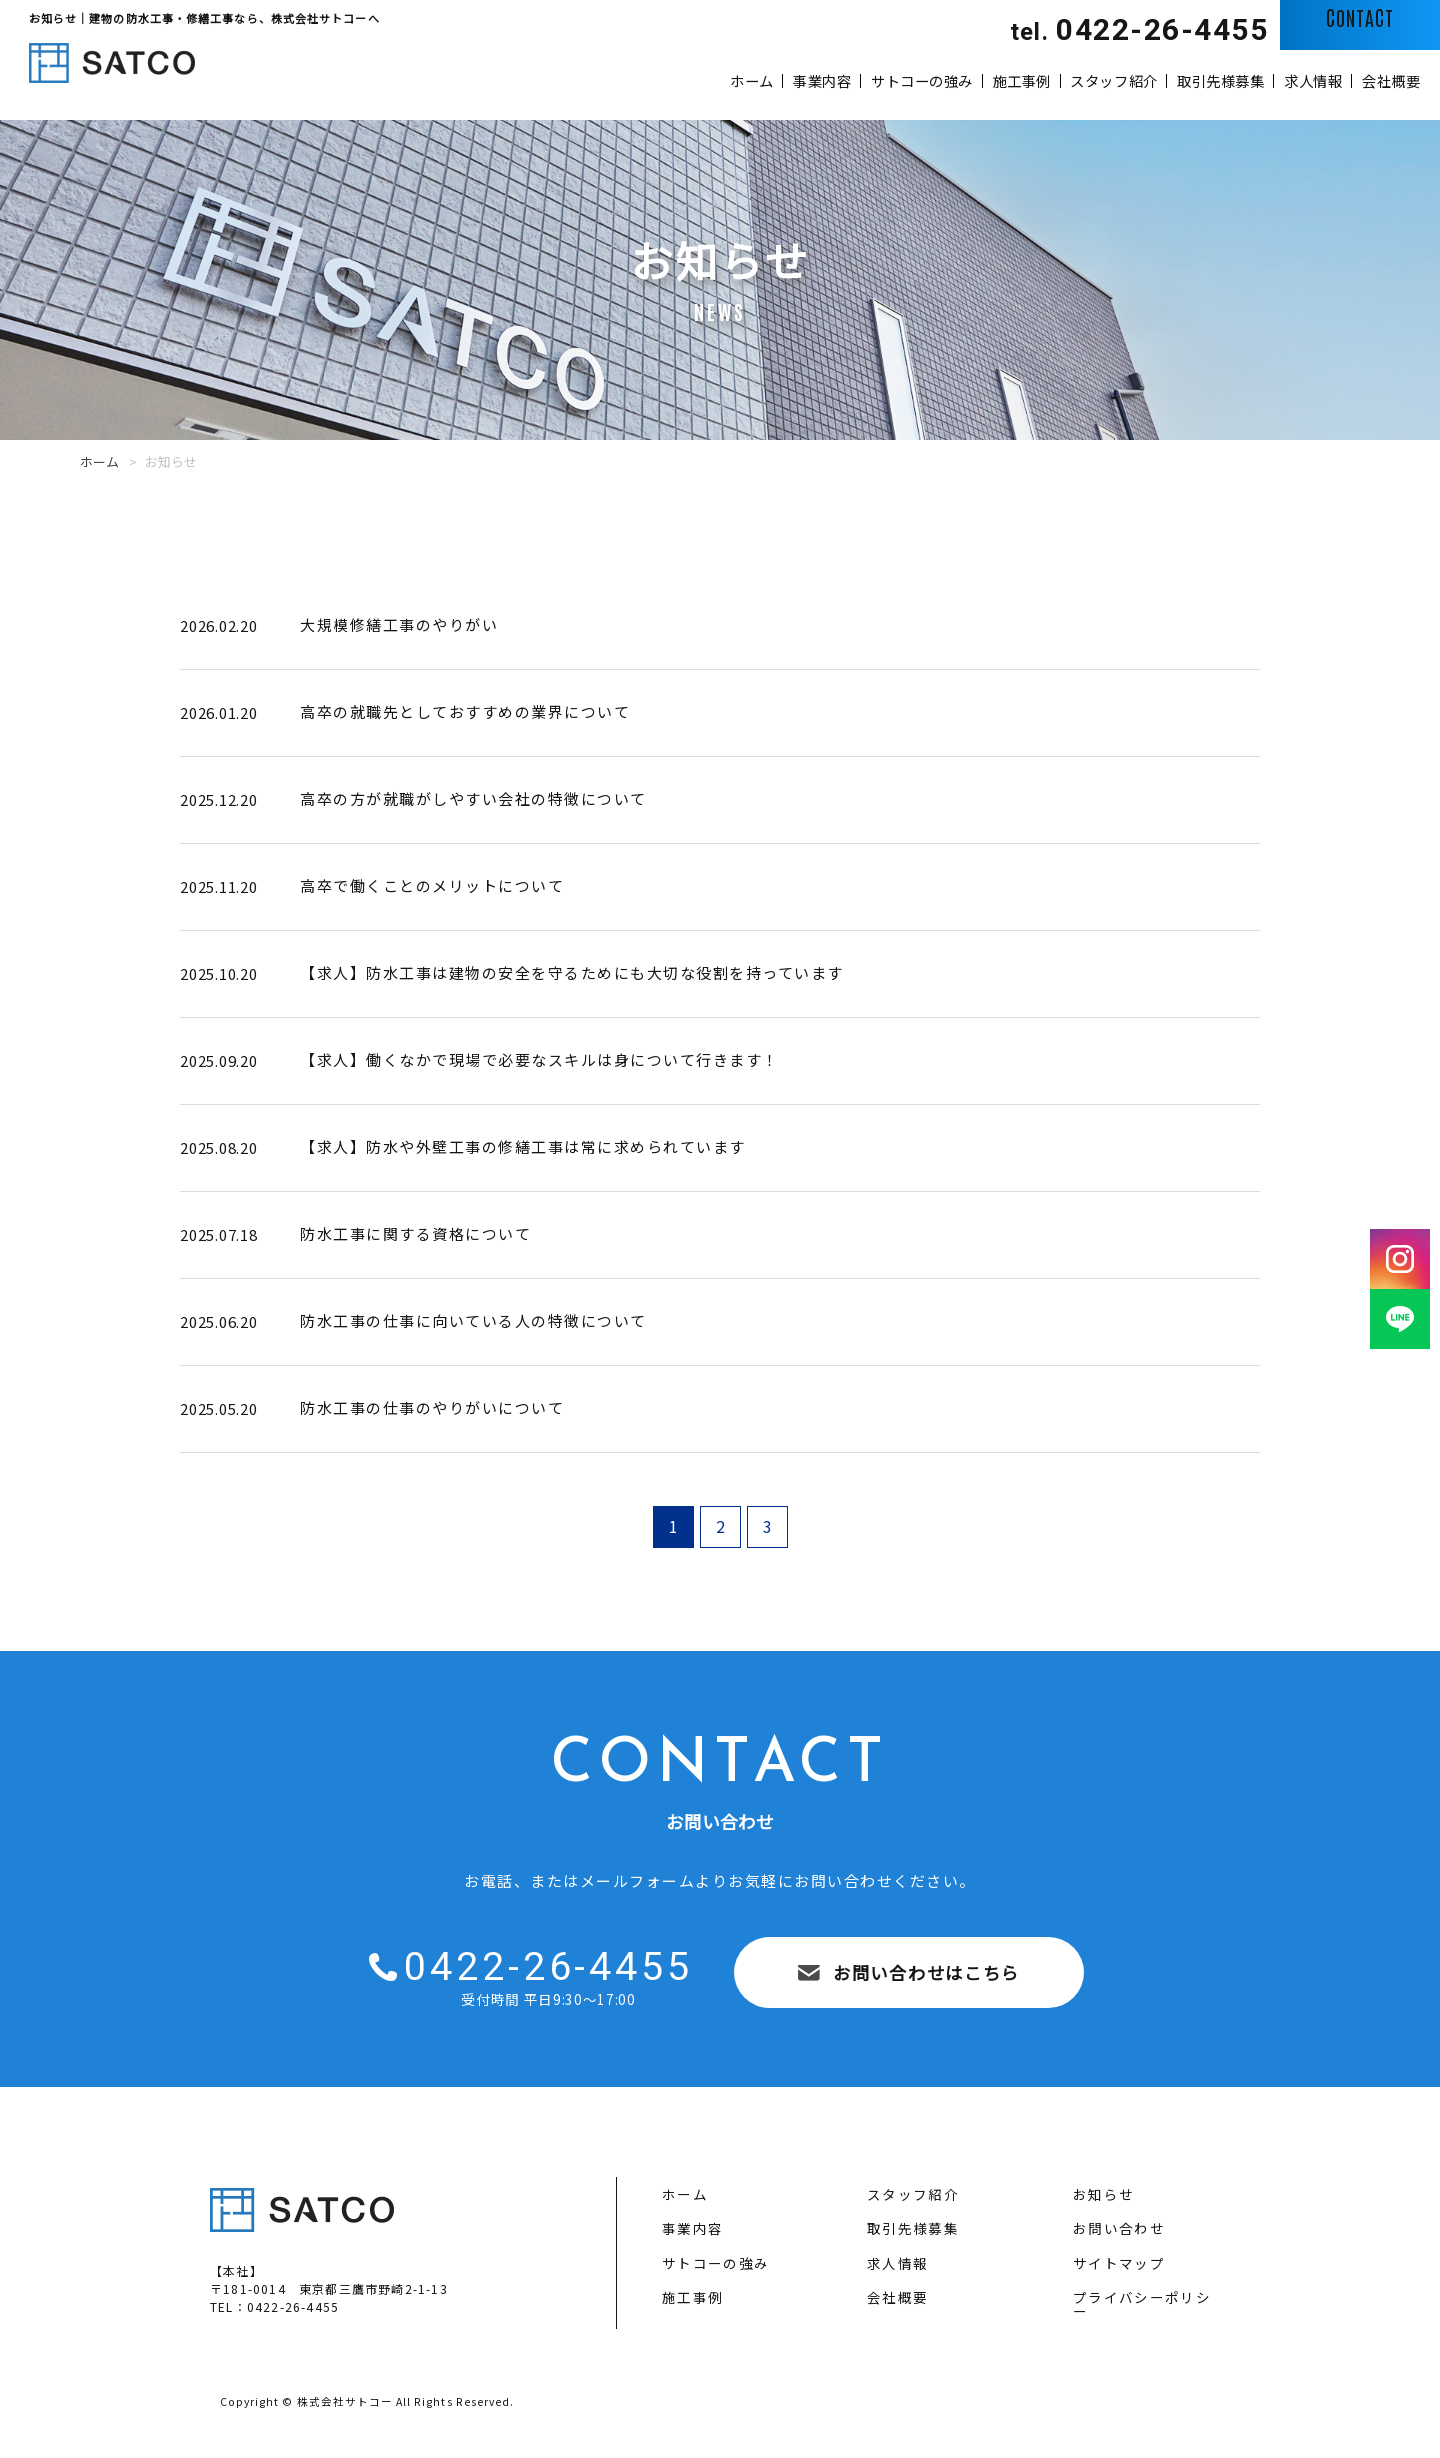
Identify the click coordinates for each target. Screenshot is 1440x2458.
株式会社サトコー (345, 2401)
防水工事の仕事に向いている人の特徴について (473, 1320)
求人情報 (1265, 80)
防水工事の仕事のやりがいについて (432, 1407)
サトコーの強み (743, 80)
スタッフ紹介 (1001, 80)
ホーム (510, 80)
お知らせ (1103, 2195)
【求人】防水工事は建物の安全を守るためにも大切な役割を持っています (572, 972)
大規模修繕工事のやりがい (399, 624)
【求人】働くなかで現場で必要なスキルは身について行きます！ (539, 1059)
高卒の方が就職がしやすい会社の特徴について (473, 798)
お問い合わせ (1119, 2229)
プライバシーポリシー (1142, 2304)
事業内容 (611, 80)
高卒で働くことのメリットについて (432, 885)
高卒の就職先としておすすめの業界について (465, 711)
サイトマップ (1119, 2264)
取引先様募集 (1141, 80)
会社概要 (1375, 80)
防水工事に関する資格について (415, 1233)
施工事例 (876, 80)
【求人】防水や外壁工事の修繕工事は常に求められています (523, 1146)
